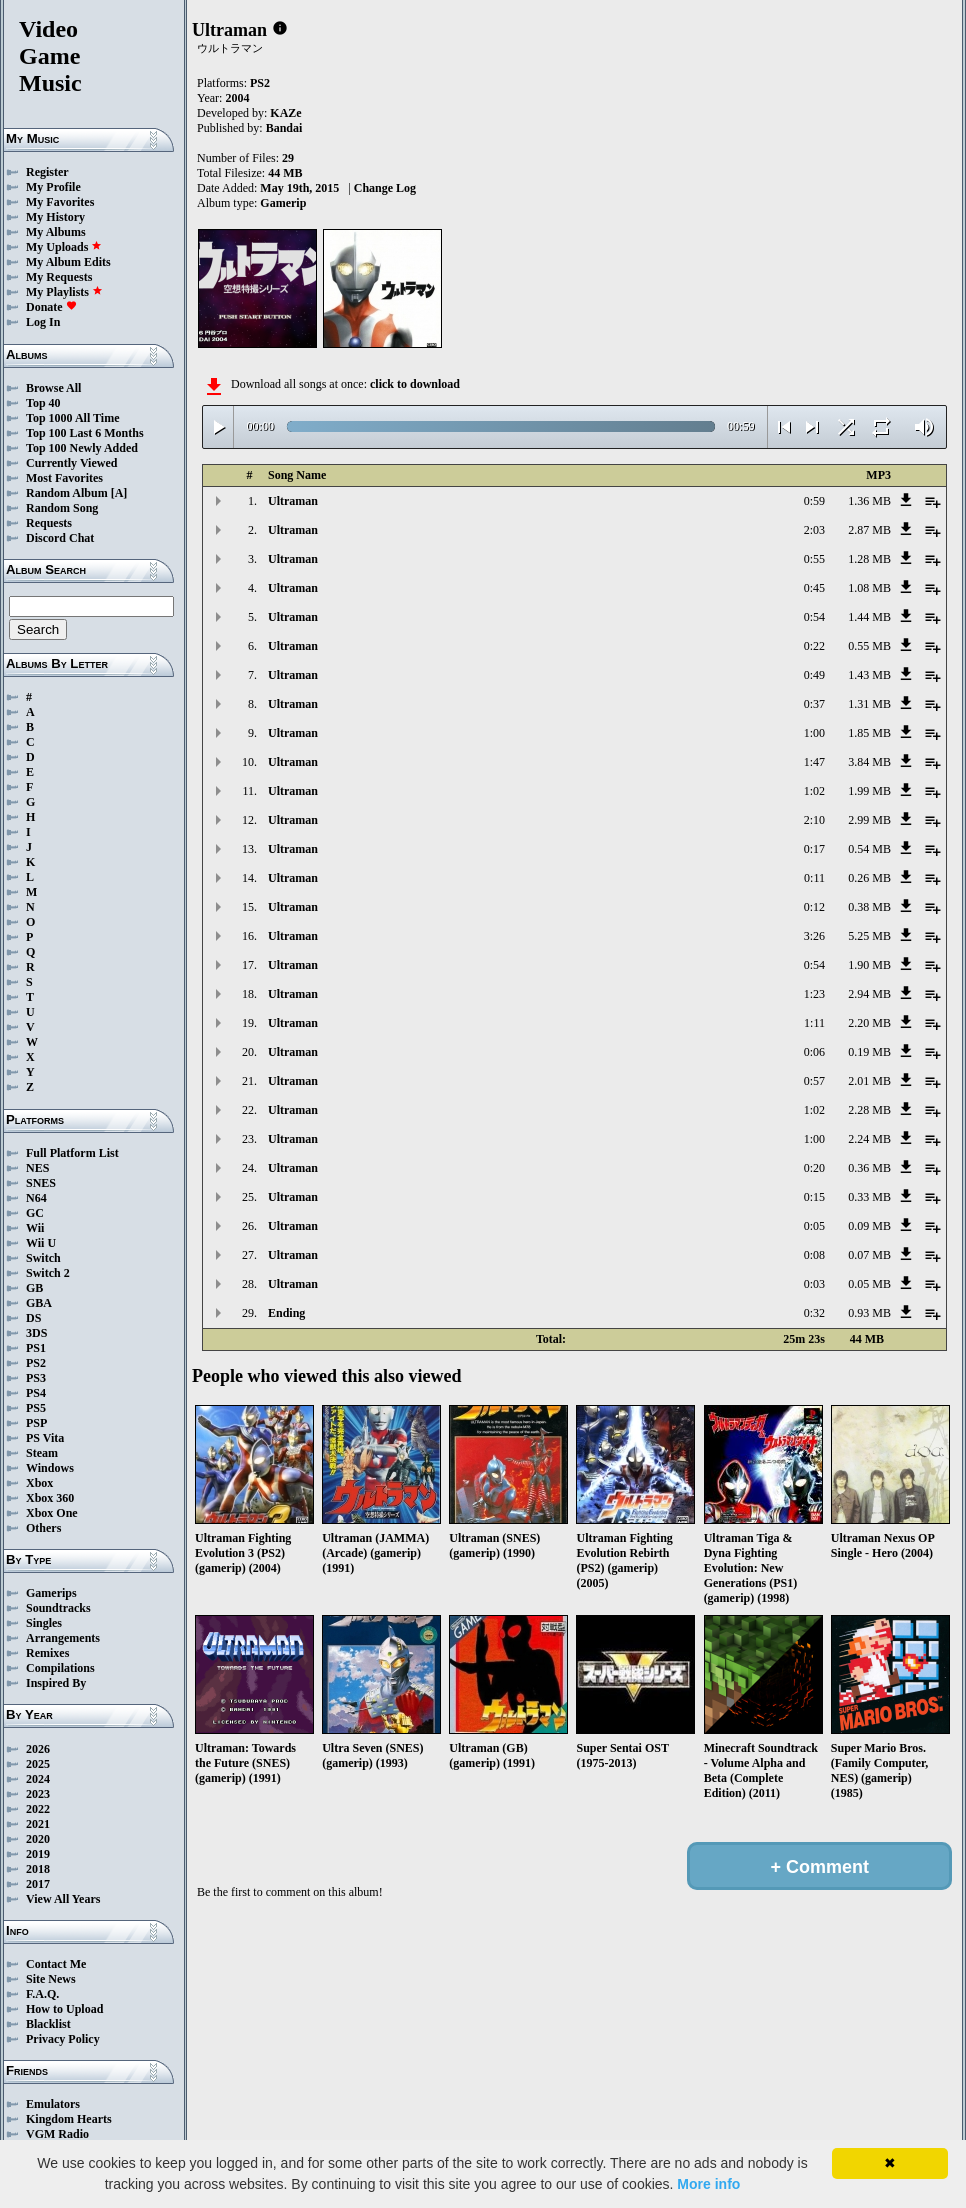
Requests (49, 523)
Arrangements (63, 1638)
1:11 (814, 1023)
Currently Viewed (71, 463)
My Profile (53, 187)
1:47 (814, 762)
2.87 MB (869, 530)
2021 (38, 1824)
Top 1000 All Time (72, 418)
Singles (44, 1623)
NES (37, 1168)
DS (33, 1318)
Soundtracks (58, 1608)
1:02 (814, 791)
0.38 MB (869, 907)
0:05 (814, 1226)
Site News (51, 1979)
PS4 (36, 1393)
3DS (36, 1333)
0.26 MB (869, 878)
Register (47, 172)
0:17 (814, 849)
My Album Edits (68, 262)
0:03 (814, 1284)
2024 (38, 1779)
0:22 (814, 646)
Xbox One (52, 1513)
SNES (41, 1183)
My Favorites (60, 202)
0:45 (814, 588)
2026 (38, 1749)
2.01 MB (869, 1081)
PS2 (36, 1363)
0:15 (814, 1197)
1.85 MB (869, 733)
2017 (38, 1884)
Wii (35, 1228)
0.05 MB (869, 1284)
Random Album (67, 493)
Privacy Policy (63, 2039)
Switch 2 (48, 1273)
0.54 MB (869, 849)
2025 (38, 1764)
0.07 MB (869, 1255)
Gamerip (283, 203)
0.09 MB (869, 1226)
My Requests (59, 277)
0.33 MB (869, 1197)
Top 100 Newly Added (82, 448)
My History (55, 217)
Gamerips (51, 1593)
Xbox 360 (50, 1498)
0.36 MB (869, 1168)
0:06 (814, 1052)
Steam (42, 1453)
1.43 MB (869, 675)
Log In (43, 322)
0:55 (814, 559)
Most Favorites (64, 478)
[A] (119, 493)
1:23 (814, 994)
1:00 (814, 733)
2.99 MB (869, 820)
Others (43, 1528)
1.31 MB (869, 704)
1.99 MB (869, 791)
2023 (38, 1794)
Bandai (284, 128)
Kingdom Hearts (69, 2119)
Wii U (41, 1243)
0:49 (814, 675)
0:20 (814, 1168)
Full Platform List (72, 1153)
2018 (38, 1869)
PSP (36, 1423)
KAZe (285, 113)
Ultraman (293, 501)
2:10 (814, 820)
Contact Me (56, 1964)
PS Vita (45, 1438)
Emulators (53, 2104)
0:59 (814, 501)
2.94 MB (869, 994)
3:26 (814, 936)
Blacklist (48, 2024)
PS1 (36, 1348)
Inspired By (56, 1683)
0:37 (814, 704)
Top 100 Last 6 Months (85, 433)
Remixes (47, 1653)
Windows (50, 1468)
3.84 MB (869, 762)
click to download (415, 384)
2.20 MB (869, 1023)
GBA (39, 1303)
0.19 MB (869, 1052)
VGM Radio (57, 2134)
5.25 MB (869, 936)
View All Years (63, 1899)
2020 (38, 1839)
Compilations (60, 1668)
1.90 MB (869, 965)
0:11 (814, 878)
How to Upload (64, 2009)
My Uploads (64, 247)
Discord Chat (60, 538)
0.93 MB (869, 1313)
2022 (38, 1809)
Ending (286, 1313)
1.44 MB (869, 617)
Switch (43, 1258)
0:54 (814, 617)
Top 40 (43, 403)
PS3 (36, 1378)
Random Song (62, 508)
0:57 (814, 1081)
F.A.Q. (42, 1994)
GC (35, 1213)
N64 (36, 1198)
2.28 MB (869, 1110)
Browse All (53, 388)
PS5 (36, 1408)
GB (34, 1288)
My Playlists (64, 292)
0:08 (814, 1255)
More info (708, 2184)
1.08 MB (869, 588)
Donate (51, 307)
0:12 (814, 907)
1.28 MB (869, 559)
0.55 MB (869, 646)
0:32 (814, 1313)
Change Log (385, 188)
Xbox (39, 1483)
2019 (38, 1854)
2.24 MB (869, 1139)
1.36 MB (869, 501)
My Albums (56, 232)
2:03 (814, 530)
